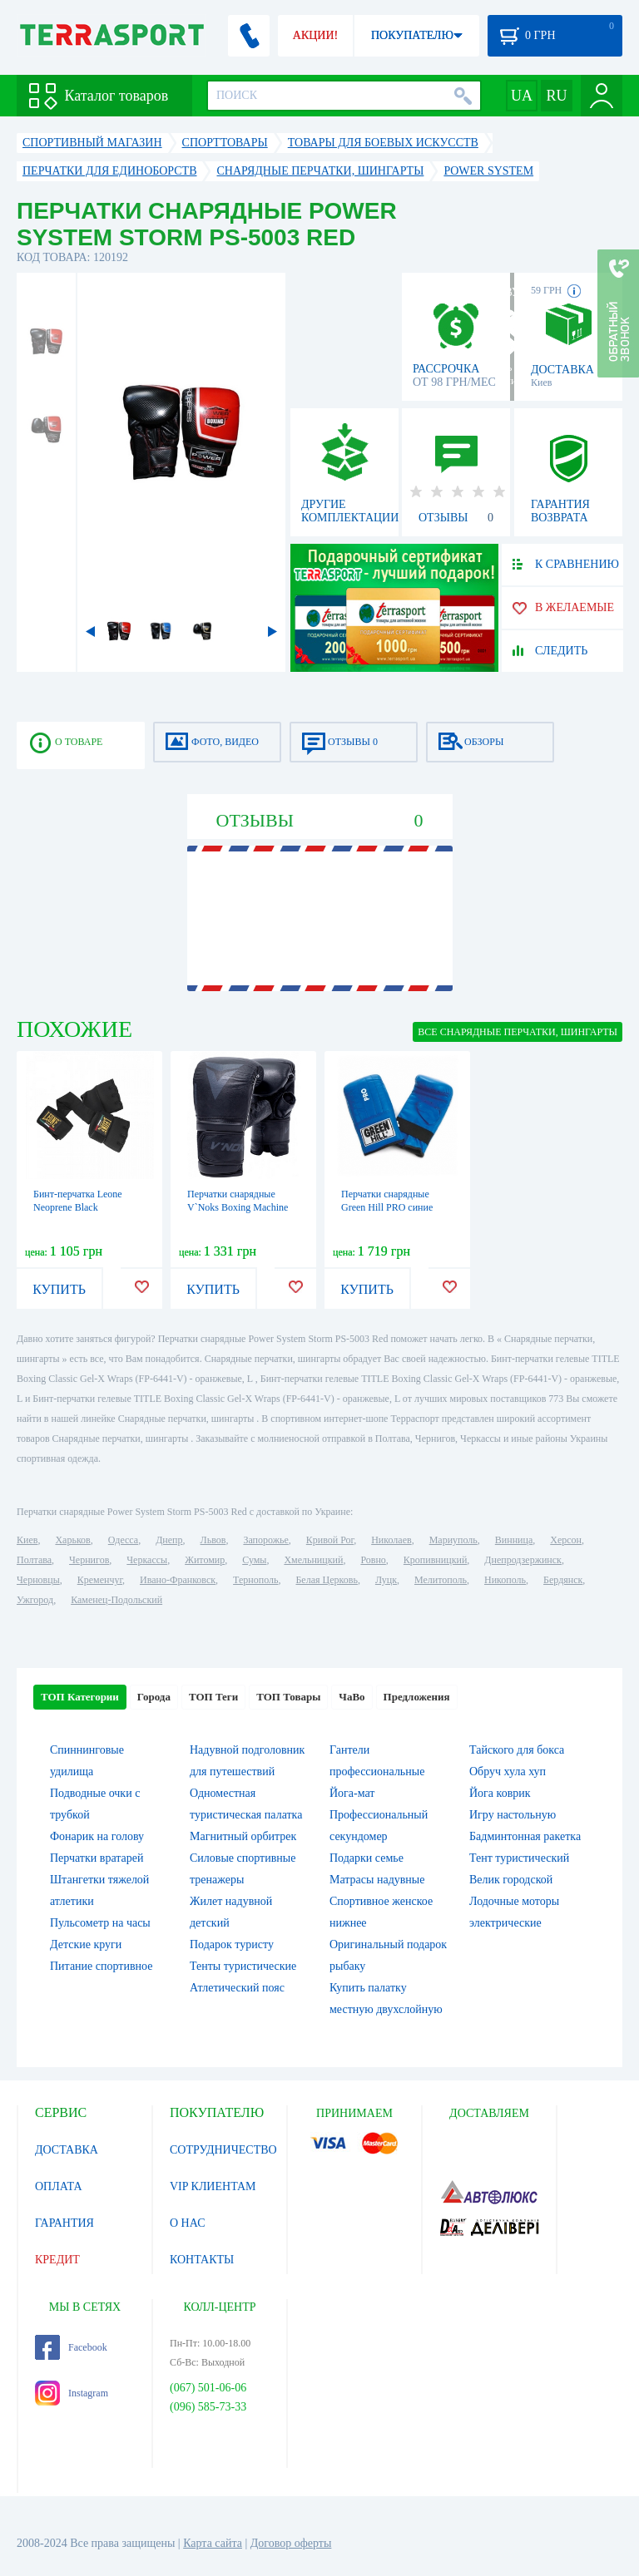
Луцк (386, 1580)
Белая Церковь (326, 1580)
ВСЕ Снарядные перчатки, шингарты (517, 1032)
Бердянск (562, 1580)
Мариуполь (453, 1540)
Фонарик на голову (97, 1836)
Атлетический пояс (237, 1987)
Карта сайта (212, 2543)
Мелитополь (440, 1580)
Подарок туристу (232, 1944)
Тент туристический (519, 1858)
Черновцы (38, 1580)
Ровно (372, 1560)
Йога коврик (500, 1793)
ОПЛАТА (58, 2186)
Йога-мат (351, 1793)
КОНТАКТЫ (202, 2259)
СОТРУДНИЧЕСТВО (223, 2150)
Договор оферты (291, 2543)
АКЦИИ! (315, 35)
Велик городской (510, 1879)
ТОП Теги (213, 1696)
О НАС (187, 2223)
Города (154, 1696)
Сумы (254, 1560)
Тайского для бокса (516, 1750)
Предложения (417, 1696)
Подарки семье (366, 1858)
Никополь (505, 1580)
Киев (27, 1540)
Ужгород (35, 1600)
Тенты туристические (243, 1966)
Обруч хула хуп (507, 1771)
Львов (213, 1540)
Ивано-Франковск (177, 1580)
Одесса (123, 1540)
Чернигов (89, 1560)
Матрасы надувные (376, 1879)
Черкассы (146, 1560)
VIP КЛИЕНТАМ (213, 2186)
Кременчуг (99, 1580)
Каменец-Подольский (116, 1600)
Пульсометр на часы (100, 1923)
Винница (513, 1540)
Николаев (391, 1540)
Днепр (169, 1540)
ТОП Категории (80, 1696)
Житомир (205, 1560)
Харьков (72, 1540)
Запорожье (265, 1540)
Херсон (566, 1540)
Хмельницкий (313, 1560)
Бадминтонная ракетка (525, 1836)
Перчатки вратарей (96, 1858)
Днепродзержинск (523, 1560)
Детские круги (85, 1944)
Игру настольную (512, 1815)
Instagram (71, 2393)
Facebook (71, 2347)
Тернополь (255, 1580)
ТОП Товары (288, 1696)
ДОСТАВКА (66, 2150)
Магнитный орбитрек (243, 1836)
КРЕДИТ (57, 2259)
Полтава (34, 1560)
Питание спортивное (101, 1966)
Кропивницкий (435, 1560)
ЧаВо (351, 1696)
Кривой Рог (330, 1540)
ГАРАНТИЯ (64, 2223)
